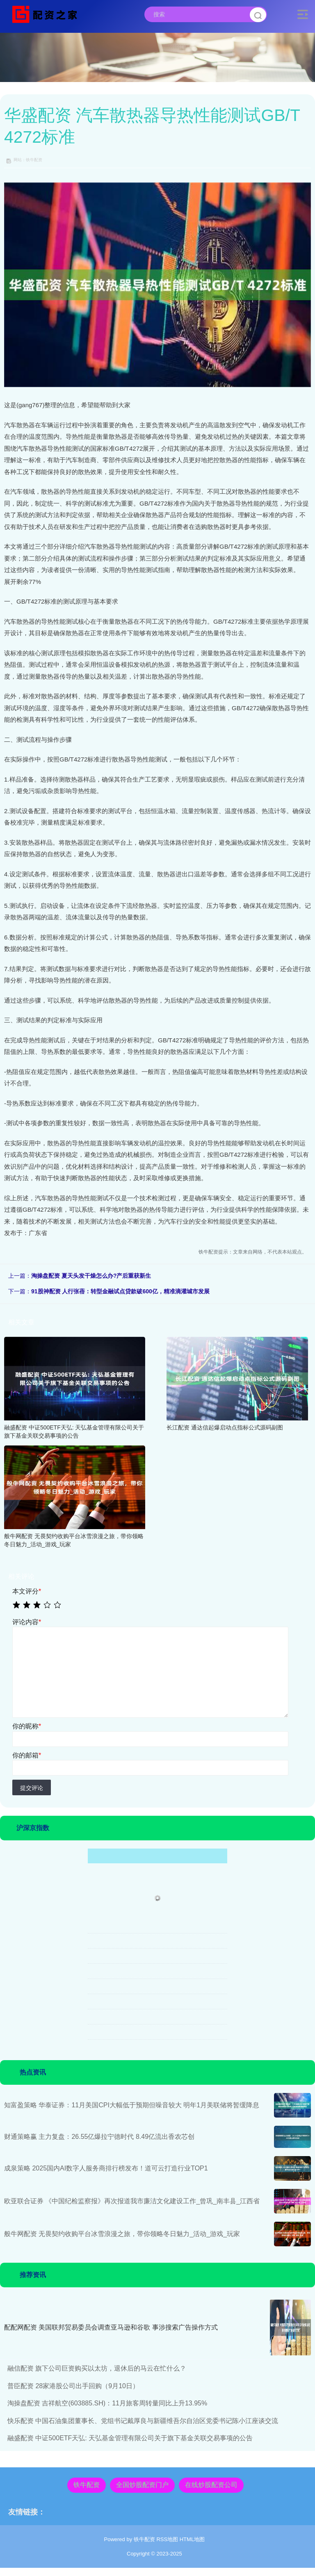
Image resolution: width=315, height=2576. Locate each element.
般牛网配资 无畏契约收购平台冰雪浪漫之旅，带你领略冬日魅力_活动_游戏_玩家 (122, 2233)
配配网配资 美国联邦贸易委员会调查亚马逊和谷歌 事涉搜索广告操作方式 (111, 2327)
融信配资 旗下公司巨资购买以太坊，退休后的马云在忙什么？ (96, 2368)
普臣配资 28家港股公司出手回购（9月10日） (73, 2385)
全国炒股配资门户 (142, 2484)
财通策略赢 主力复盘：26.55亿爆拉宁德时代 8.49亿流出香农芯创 (99, 2136)
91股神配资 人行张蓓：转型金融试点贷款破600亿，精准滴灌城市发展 (120, 1291)
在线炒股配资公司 (211, 2484)
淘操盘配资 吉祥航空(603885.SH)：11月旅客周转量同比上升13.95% (107, 2403)
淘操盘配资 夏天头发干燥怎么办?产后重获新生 (91, 1275)
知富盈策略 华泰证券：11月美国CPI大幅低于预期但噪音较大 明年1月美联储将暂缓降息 (131, 2105)
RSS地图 (167, 2539)
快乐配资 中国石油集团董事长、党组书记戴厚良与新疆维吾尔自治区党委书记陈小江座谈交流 (142, 2420)
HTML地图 (192, 2539)
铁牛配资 (86, 2484)
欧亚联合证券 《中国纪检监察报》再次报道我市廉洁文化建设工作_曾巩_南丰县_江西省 (132, 2201)
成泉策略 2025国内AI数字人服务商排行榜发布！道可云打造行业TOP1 (106, 2168)
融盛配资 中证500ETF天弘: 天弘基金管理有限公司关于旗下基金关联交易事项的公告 (130, 2438)
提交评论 (31, 1788)
